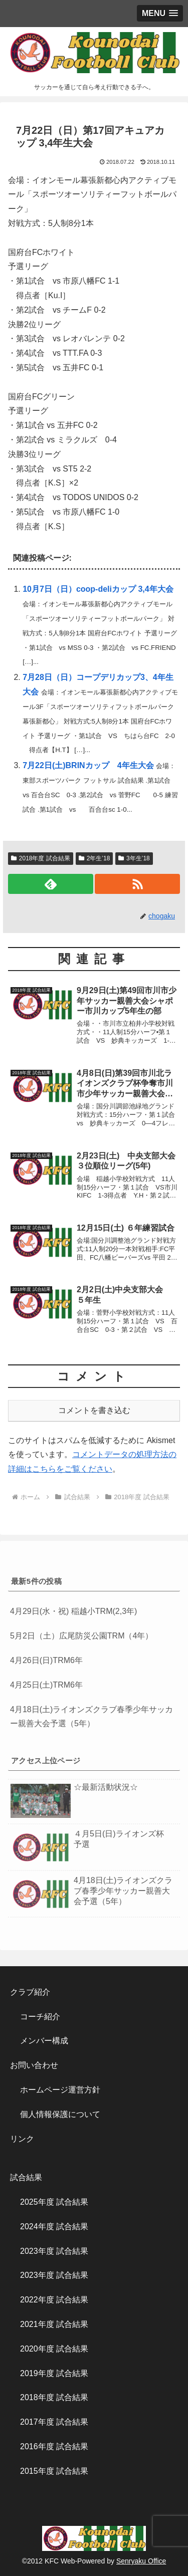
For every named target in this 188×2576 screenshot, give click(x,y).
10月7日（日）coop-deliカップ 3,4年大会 (98, 589)
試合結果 (26, 2177)
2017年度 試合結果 (54, 2422)
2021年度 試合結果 (54, 2324)
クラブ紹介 (34, 1992)
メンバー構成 (44, 2040)
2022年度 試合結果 (54, 2299)
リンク (22, 2139)
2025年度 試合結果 (54, 2202)
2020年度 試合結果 (54, 2349)
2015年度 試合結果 (54, 2471)
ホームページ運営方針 (60, 2089)
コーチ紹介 (40, 2016)
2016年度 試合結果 (54, 2446)
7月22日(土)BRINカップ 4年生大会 (88, 765)
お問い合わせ (34, 2065)
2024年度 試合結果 (54, 2226)
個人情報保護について (60, 2114)
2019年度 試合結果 (54, 2373)
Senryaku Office (141, 2561)
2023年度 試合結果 (54, 2251)
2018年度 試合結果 (54, 2397)
